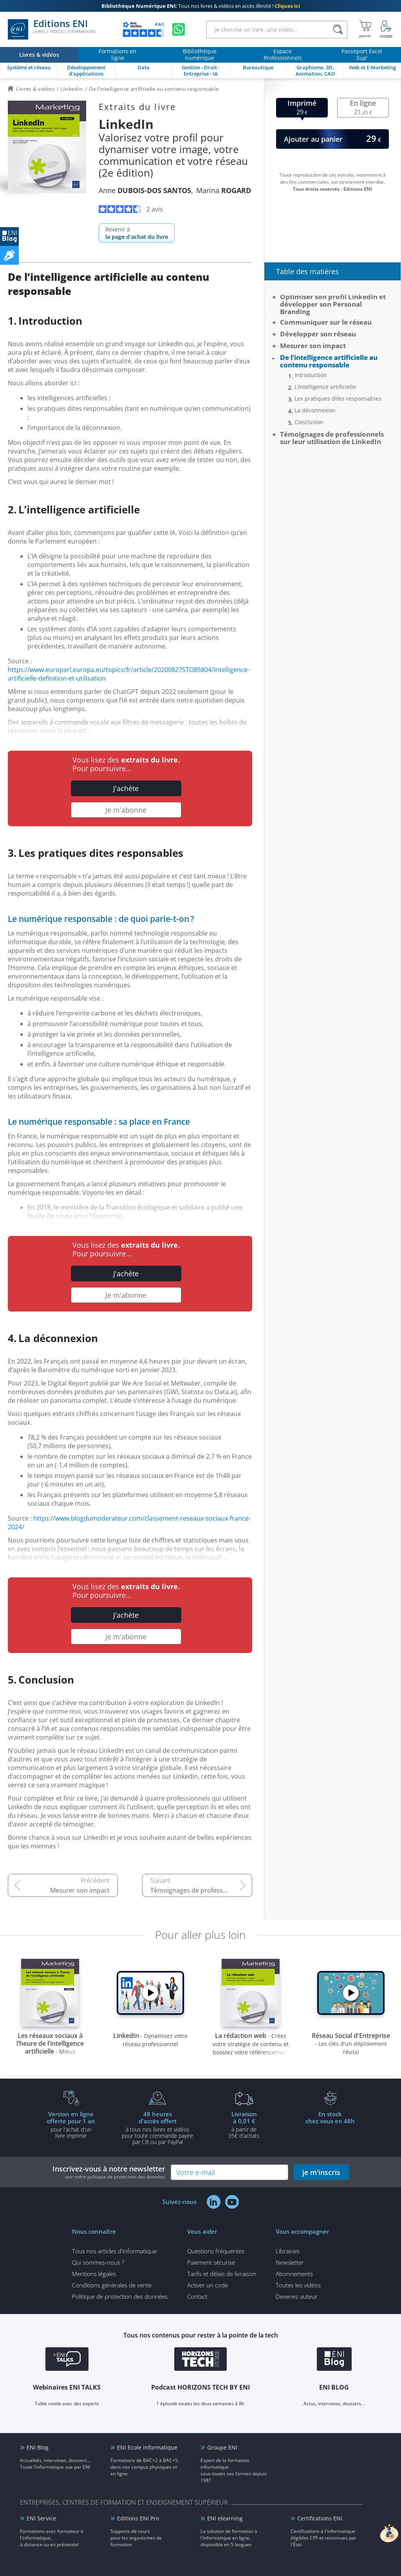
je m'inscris (321, 2172)
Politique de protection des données (120, 2296)
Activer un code (207, 2285)
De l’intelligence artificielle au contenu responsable (329, 361)
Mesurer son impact (80, 1890)
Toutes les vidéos (298, 2285)
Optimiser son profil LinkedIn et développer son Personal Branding (333, 304)
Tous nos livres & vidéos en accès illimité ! (200, 5)
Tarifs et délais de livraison (221, 2274)
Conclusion (308, 422)
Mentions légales (94, 2274)
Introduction (310, 375)
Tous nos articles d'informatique (114, 2251)
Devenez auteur (297, 2296)
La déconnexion (315, 410)
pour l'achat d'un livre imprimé (71, 2124)
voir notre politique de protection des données (115, 2176)
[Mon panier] (365, 29)
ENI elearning (225, 2518)
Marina (223, 190)
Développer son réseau (318, 334)
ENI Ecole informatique (147, 2447)
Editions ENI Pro (138, 2518)
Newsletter (290, 2262)
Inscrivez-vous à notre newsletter (108, 2172)
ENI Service (41, 2518)
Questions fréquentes (215, 2251)
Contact (197, 2296)
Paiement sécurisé (211, 2262)
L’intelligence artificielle (325, 387)
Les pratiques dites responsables (337, 399)
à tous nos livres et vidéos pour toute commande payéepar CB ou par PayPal (157, 2127)
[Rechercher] (338, 29)
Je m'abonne (125, 810)
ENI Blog (38, 2447)
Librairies (288, 2251)
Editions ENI (52, 29)
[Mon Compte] (386, 29)
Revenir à (136, 233)
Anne (145, 190)
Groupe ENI (222, 2447)
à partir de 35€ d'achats (244, 2124)
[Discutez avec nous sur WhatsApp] (178, 29)
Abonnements (294, 2274)
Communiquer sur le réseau (326, 322)
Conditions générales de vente (112, 2285)
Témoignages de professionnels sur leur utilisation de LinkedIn (201, 1890)
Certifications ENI (319, 2518)
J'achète (126, 788)
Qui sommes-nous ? (98, 2262)
